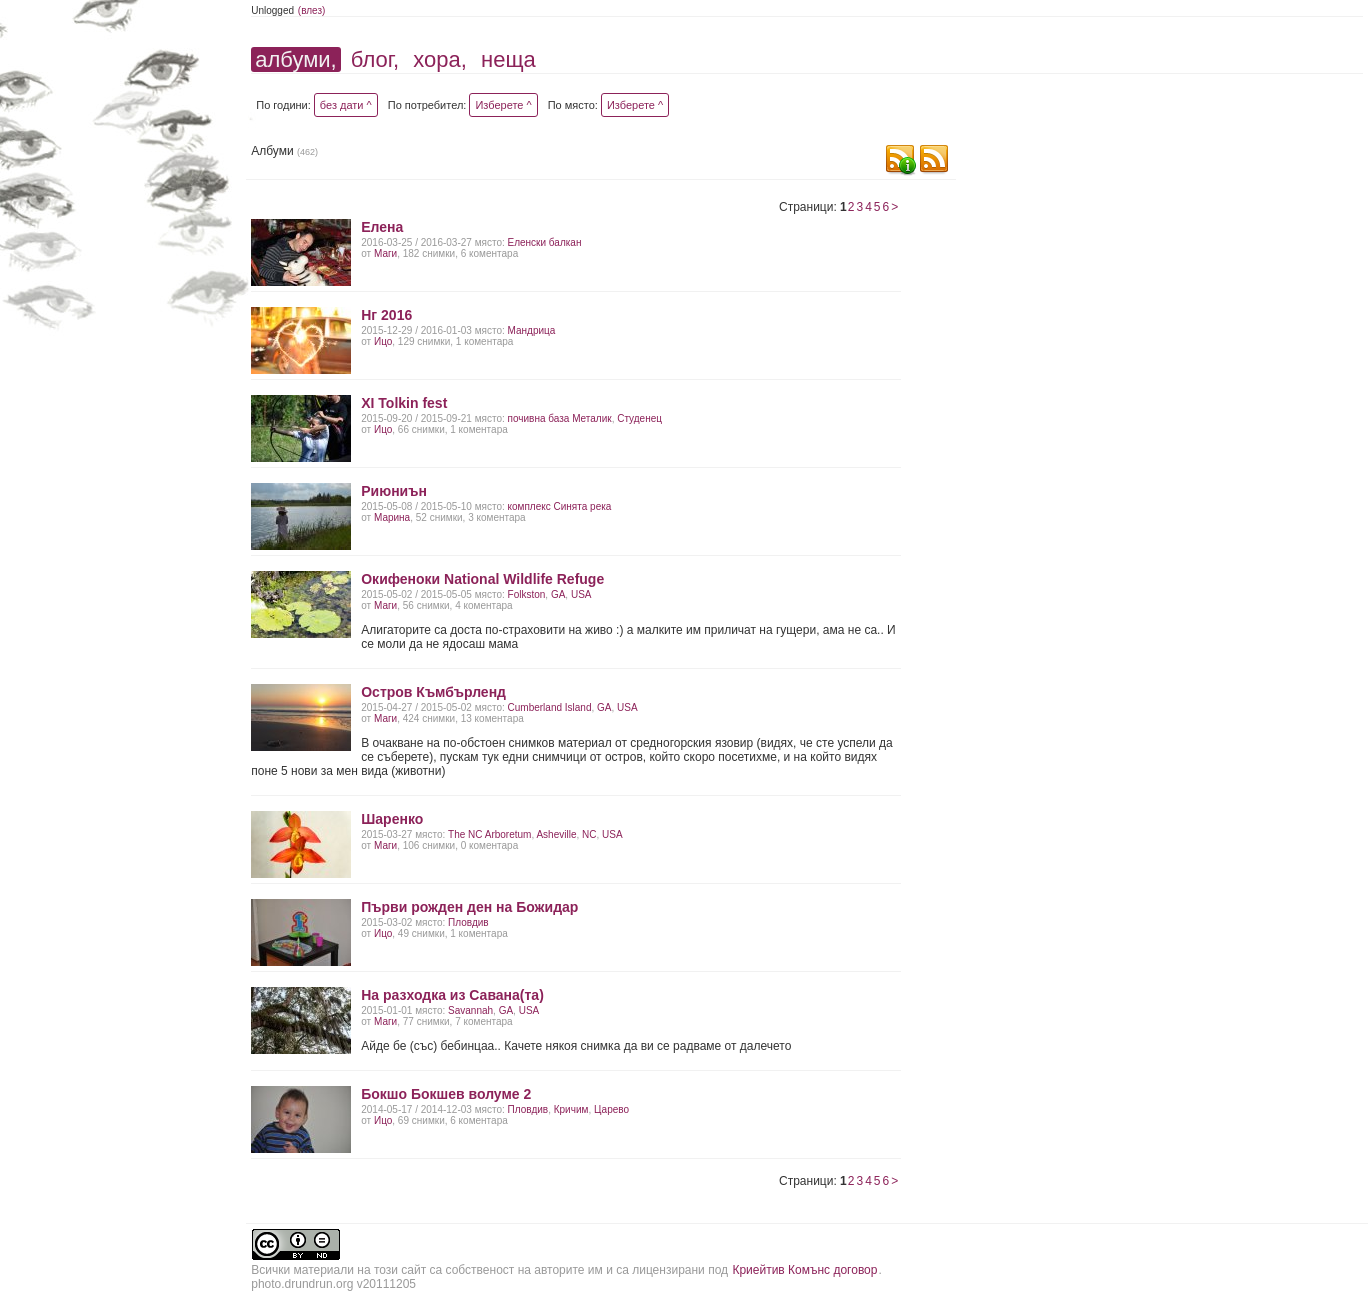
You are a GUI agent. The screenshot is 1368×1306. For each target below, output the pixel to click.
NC (589, 834)
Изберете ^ (503, 105)
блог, (375, 59)
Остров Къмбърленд (433, 692)
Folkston (527, 594)
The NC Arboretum (489, 834)
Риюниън (394, 491)
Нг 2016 (386, 315)
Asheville (556, 834)
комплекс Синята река (560, 506)
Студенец (639, 418)
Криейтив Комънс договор (804, 1270)
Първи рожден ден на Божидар (469, 907)
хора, (440, 59)
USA (581, 594)
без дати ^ (346, 105)
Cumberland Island (550, 707)
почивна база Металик (560, 418)
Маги (385, 253)
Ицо (383, 341)
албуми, (295, 59)
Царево (611, 1109)
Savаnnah (470, 1010)
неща (508, 59)
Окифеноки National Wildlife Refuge (482, 579)
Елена (382, 227)
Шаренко (392, 819)
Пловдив (468, 922)
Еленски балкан (545, 242)
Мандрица (532, 330)
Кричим (571, 1109)
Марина (392, 517)
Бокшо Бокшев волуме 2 (446, 1094)
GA (558, 594)
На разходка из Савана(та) (452, 995)
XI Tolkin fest (404, 403)
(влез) (312, 10)
